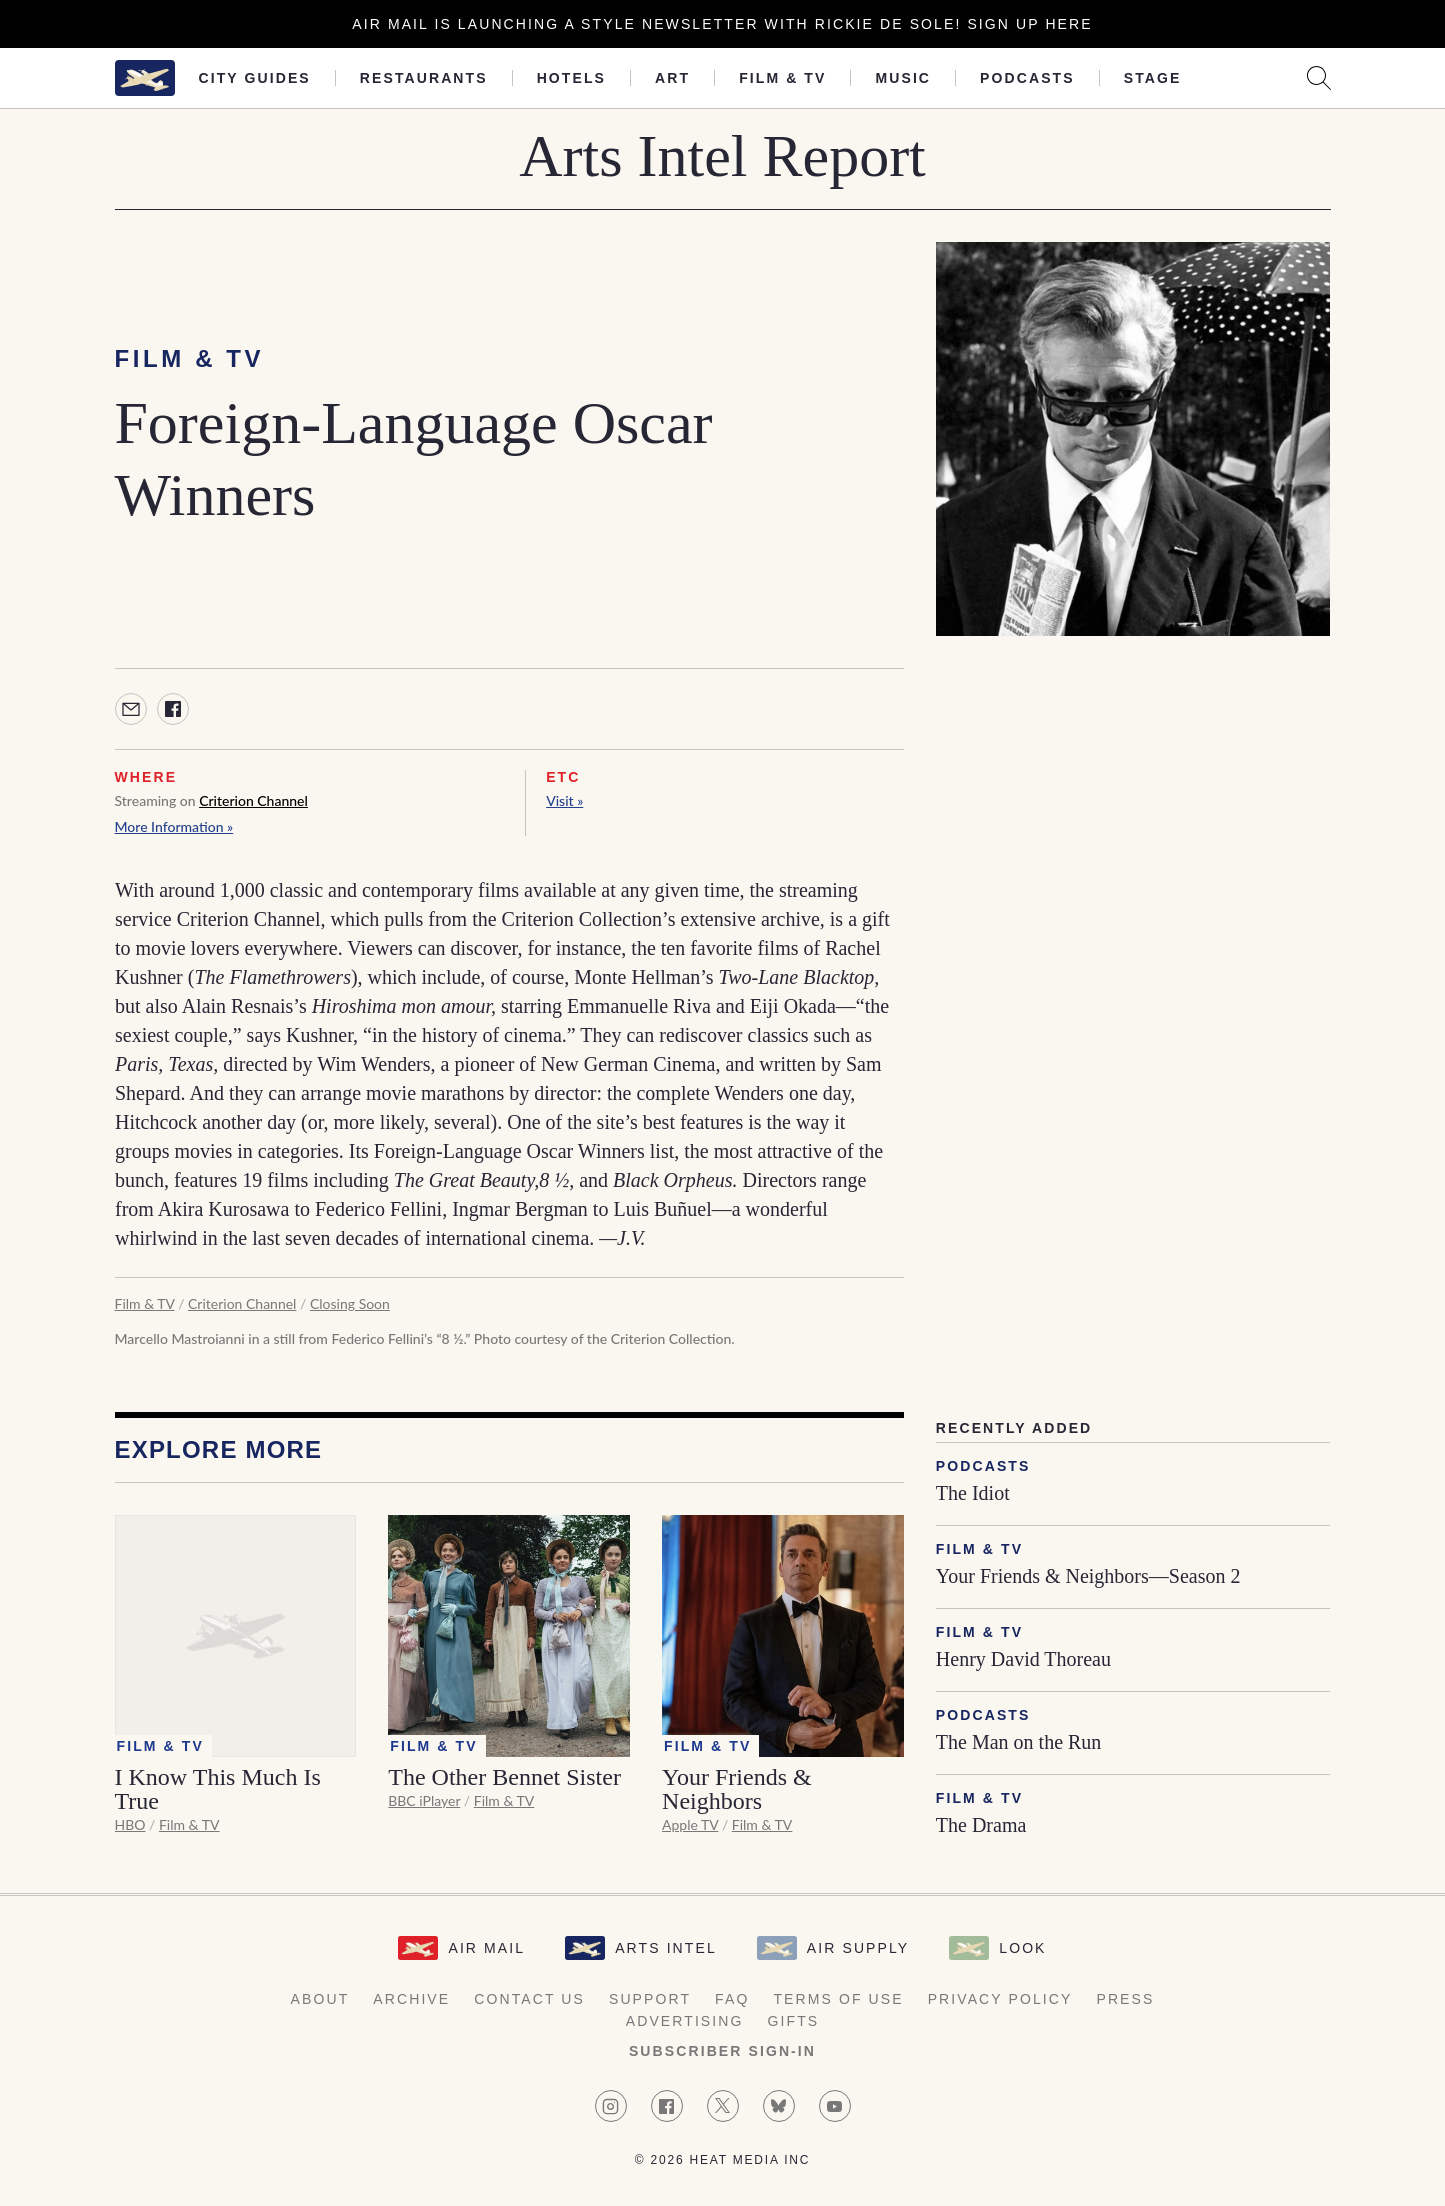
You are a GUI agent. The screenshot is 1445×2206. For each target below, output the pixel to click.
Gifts (794, 2021)
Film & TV (782, 78)
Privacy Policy (1000, 1999)
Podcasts (1027, 78)
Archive (411, 1999)
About (320, 1999)
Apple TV (690, 1824)
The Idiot (973, 1493)
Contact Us (529, 1999)
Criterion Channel (253, 800)
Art (672, 78)
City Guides (255, 78)
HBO (130, 1824)
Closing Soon (350, 1303)
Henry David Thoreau (1023, 1659)
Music (903, 78)
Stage (1153, 78)
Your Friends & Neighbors (737, 1789)
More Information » (174, 826)
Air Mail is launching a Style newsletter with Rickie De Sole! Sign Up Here (722, 24)
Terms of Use (838, 1999)
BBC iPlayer (424, 1800)
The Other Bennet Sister (504, 1777)
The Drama (981, 1825)
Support (650, 1999)
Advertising (685, 2021)
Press (1125, 1999)
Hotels (571, 78)
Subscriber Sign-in (722, 2051)
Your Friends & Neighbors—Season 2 (1088, 1576)
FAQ (732, 1999)
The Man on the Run (1019, 1742)
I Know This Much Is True (218, 1789)
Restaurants (424, 78)
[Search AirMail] (1319, 78)
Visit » (564, 800)
